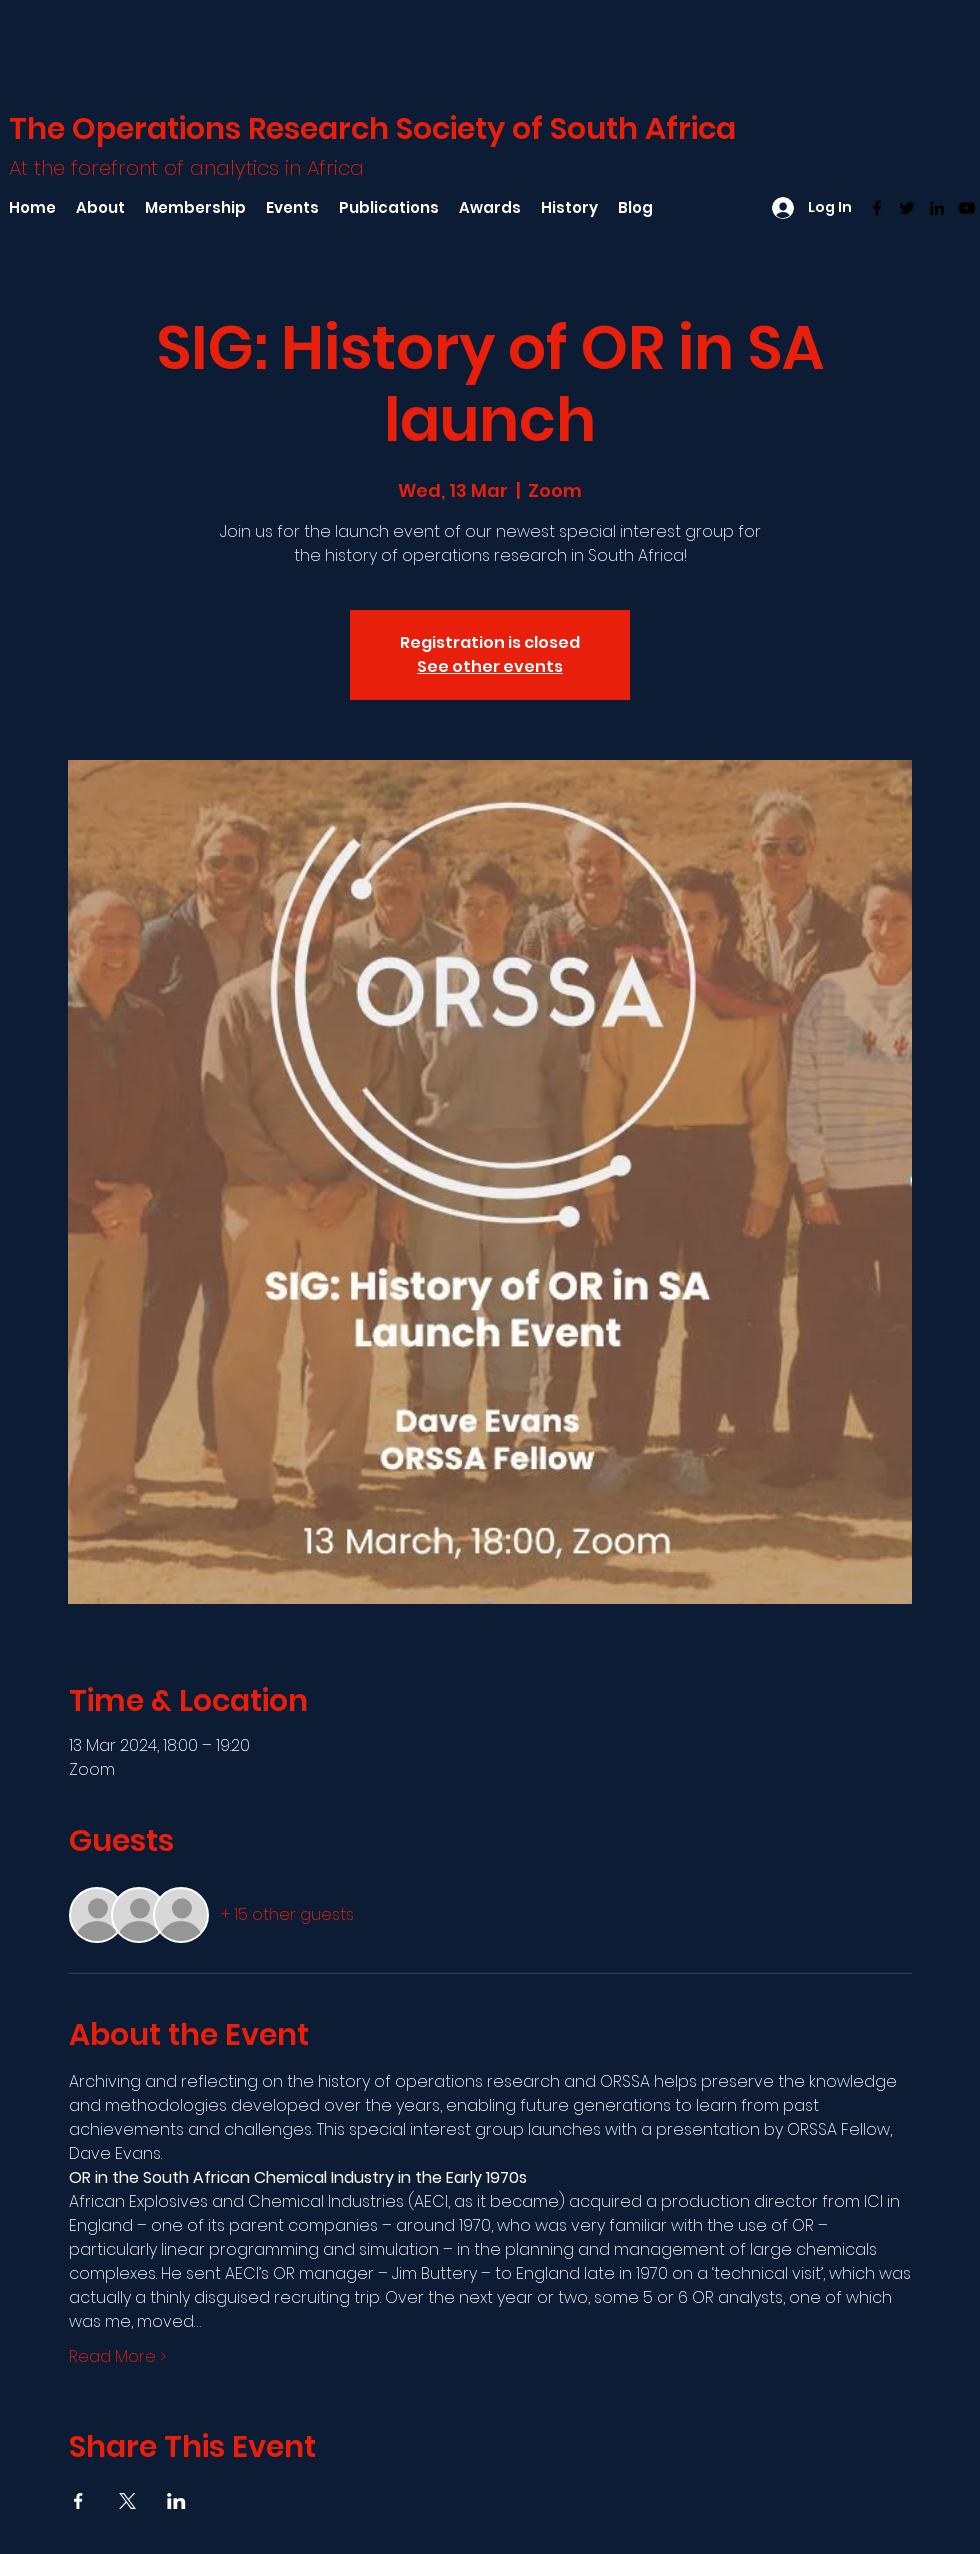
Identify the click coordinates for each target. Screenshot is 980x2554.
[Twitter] (907, 208)
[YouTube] (967, 208)
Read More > (117, 2357)
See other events (490, 666)
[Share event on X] (127, 2501)
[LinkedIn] (937, 208)
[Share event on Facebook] (78, 2501)
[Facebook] (877, 208)
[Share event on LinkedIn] (176, 2501)
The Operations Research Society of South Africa (372, 129)
